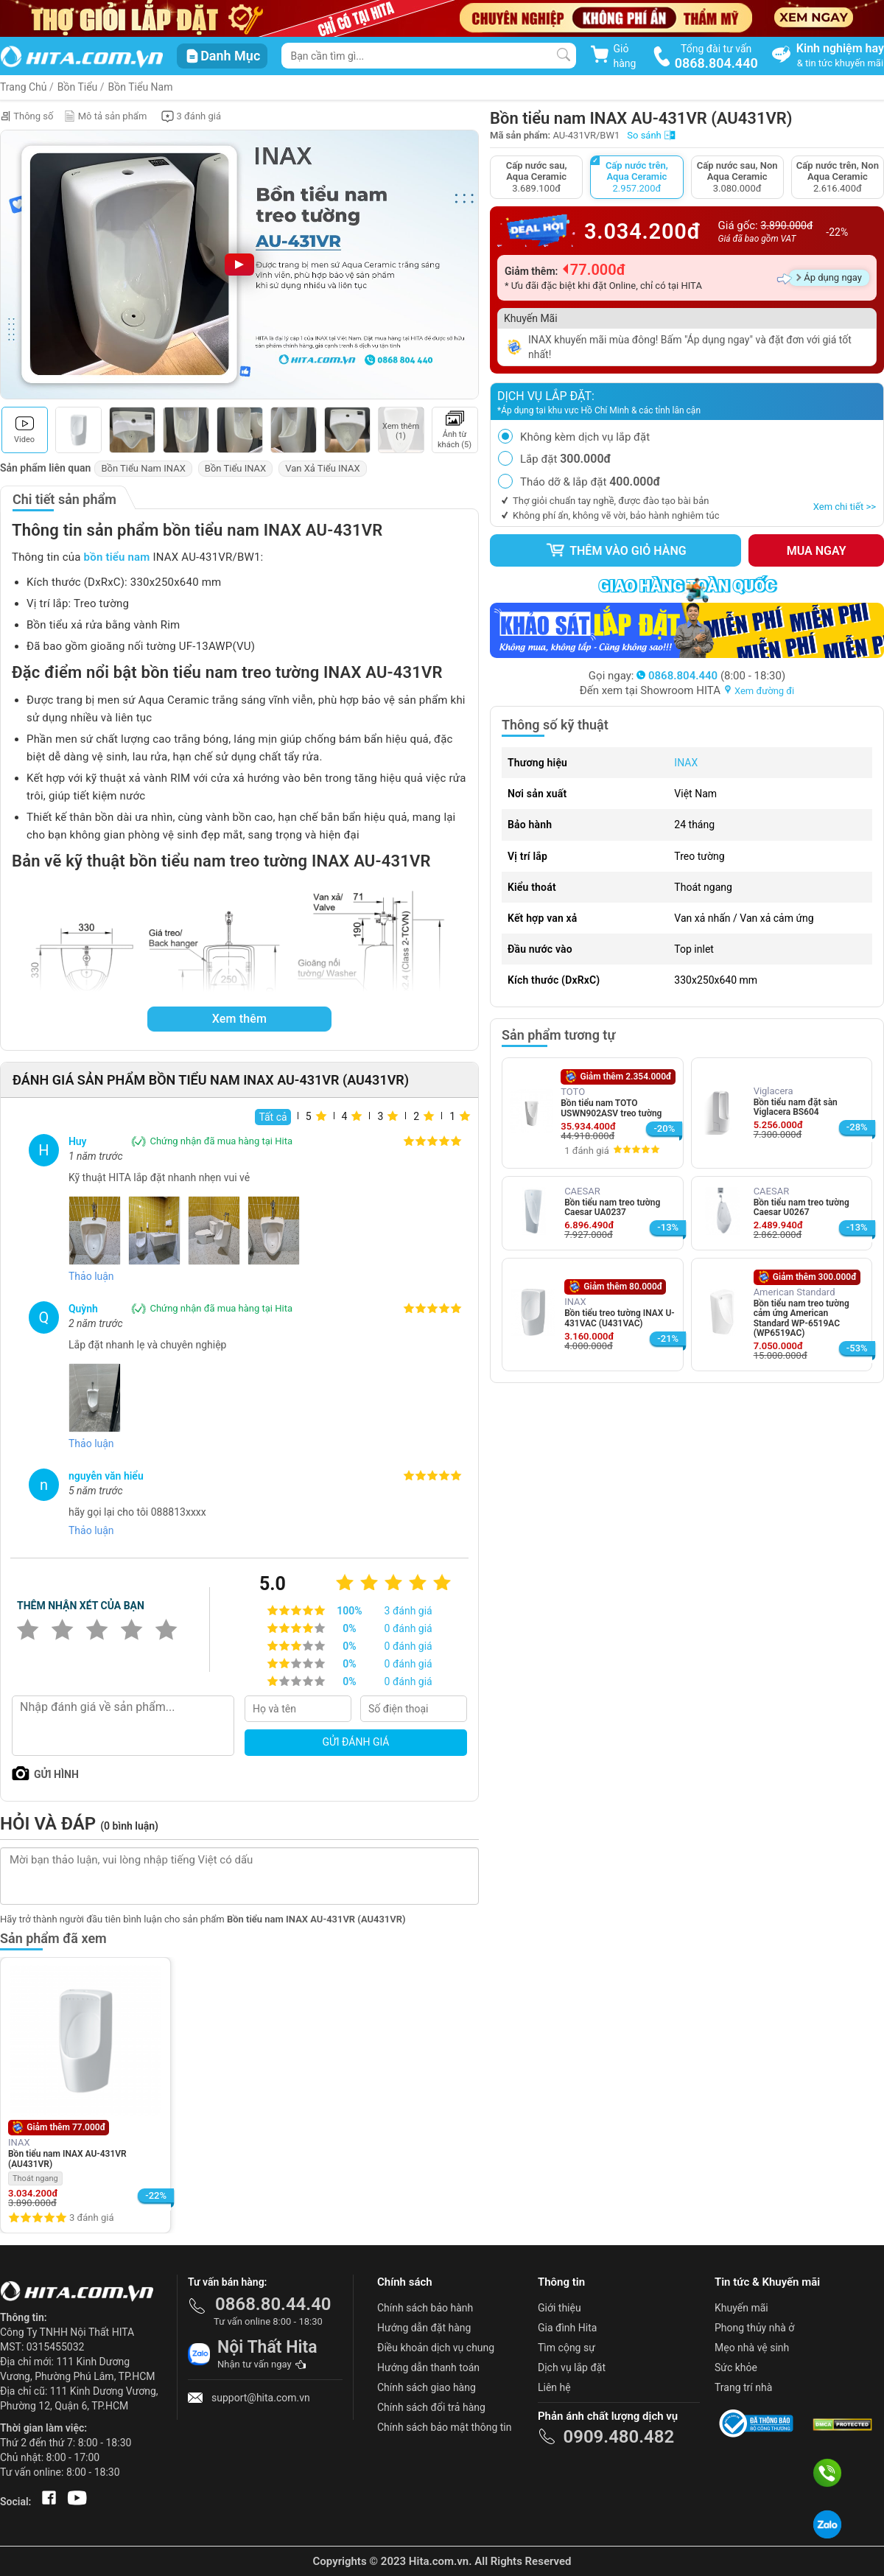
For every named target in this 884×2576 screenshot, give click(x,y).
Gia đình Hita (567, 2328)
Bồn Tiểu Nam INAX (143, 468)
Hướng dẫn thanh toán (428, 2367)
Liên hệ (554, 2387)
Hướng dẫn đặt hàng (424, 2328)
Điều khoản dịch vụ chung (435, 2347)
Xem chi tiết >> (844, 506)
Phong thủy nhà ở (754, 2328)
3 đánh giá (91, 2217)
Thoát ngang (35, 2178)
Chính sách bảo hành (425, 2308)
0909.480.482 (618, 2436)
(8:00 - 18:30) (710, 675)
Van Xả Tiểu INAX (322, 468)
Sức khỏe (736, 2367)
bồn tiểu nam (117, 557)
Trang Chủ (23, 87)
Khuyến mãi (741, 2308)
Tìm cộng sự (566, 2347)
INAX (686, 763)
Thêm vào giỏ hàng (616, 550)
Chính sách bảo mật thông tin (444, 2427)
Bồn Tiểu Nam (140, 87)
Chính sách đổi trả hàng (431, 2407)
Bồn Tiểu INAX (235, 468)
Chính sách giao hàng (426, 2387)
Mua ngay (816, 551)
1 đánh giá (586, 1150)
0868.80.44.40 (273, 2304)
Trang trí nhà (743, 2387)
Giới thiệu (559, 2308)
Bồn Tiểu (77, 87)
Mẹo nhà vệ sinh (752, 2347)
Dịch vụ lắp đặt (572, 2367)
